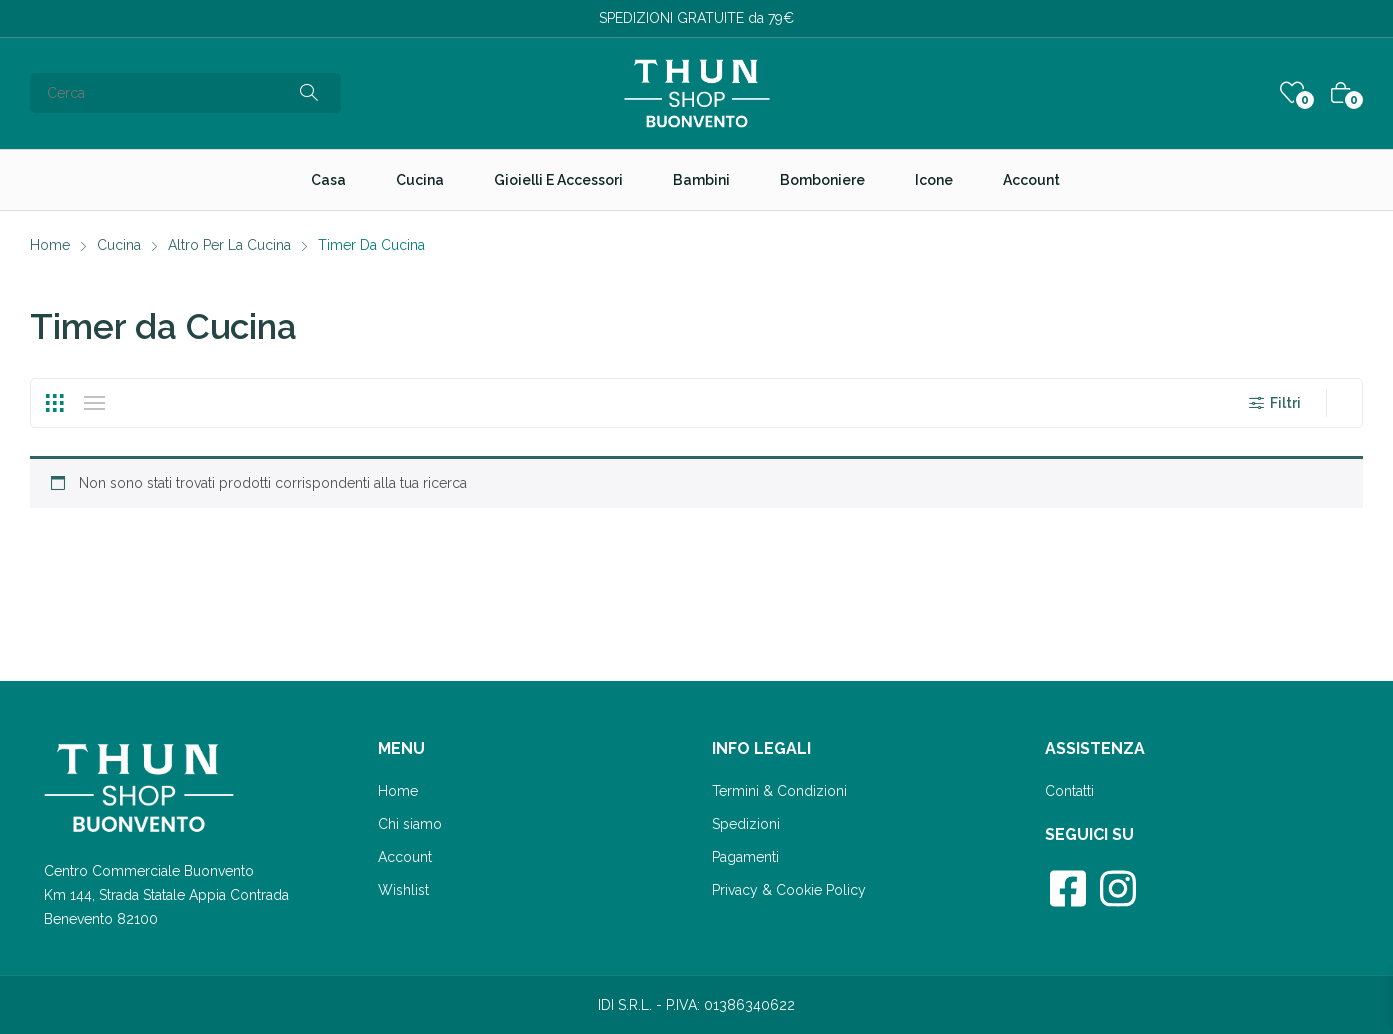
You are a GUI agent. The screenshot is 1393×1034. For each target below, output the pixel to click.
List (94, 403)
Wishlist (403, 890)
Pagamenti (745, 857)
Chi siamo (410, 824)
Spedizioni (746, 824)
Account (405, 857)
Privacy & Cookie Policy (789, 890)
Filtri (1274, 403)
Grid (54, 403)
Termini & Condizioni (779, 791)
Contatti (1069, 791)
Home (398, 791)
